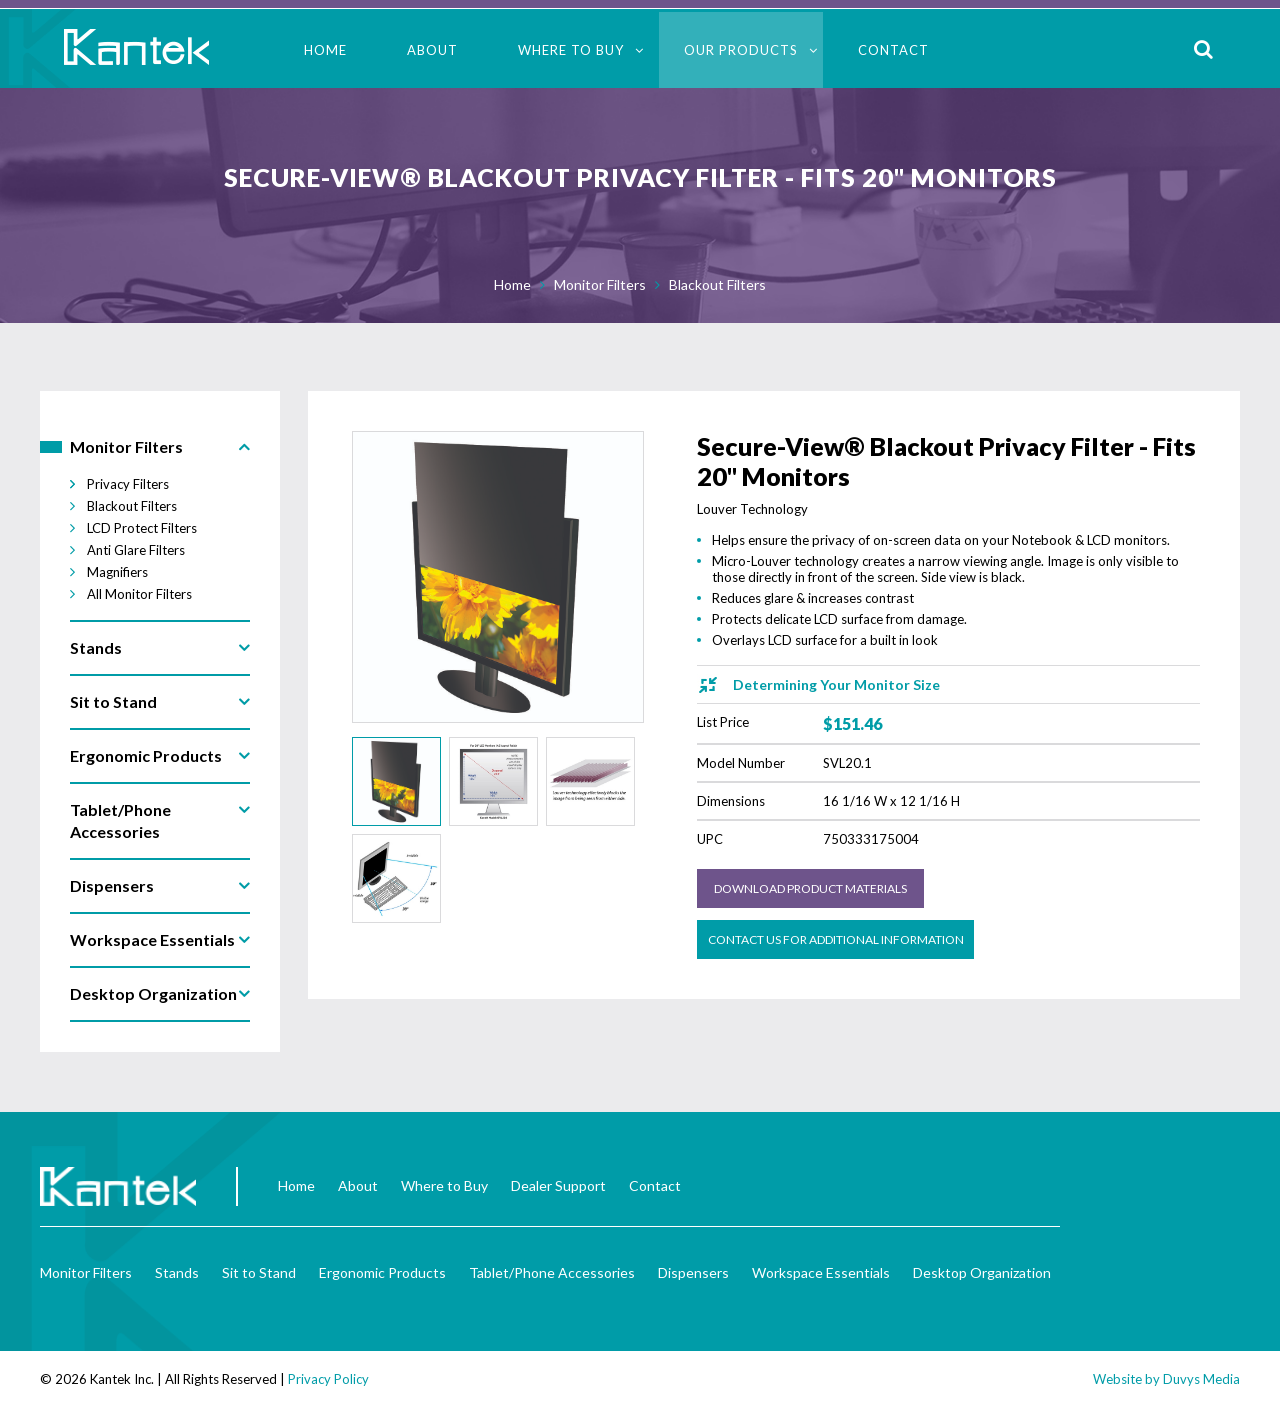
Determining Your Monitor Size (836, 684)
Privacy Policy (328, 1379)
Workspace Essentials (821, 1272)
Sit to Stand (259, 1272)
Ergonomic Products (382, 1272)
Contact (893, 50)
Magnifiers (117, 572)
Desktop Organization (982, 1272)
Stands (177, 1272)
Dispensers (693, 1272)
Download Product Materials (810, 888)
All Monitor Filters (139, 594)
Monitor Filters (600, 284)
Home (325, 50)
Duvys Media (1201, 1379)
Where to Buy (571, 50)
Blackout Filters (717, 284)
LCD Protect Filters (142, 528)
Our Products (741, 50)
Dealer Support (558, 1185)
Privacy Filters (128, 484)
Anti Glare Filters (136, 550)
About (432, 50)
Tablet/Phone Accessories (552, 1272)
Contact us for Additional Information (836, 939)
